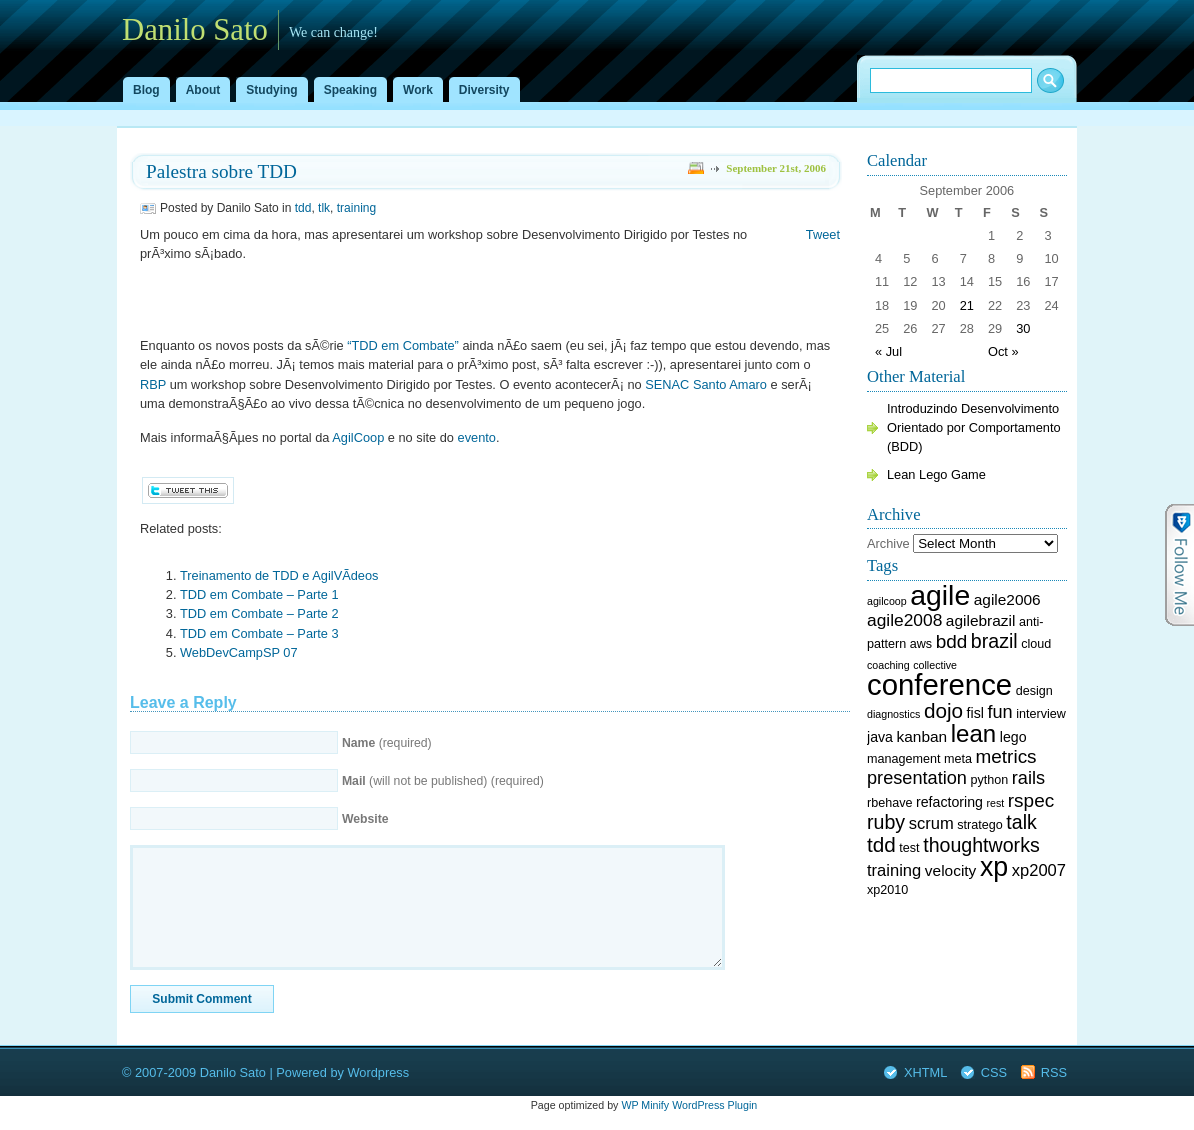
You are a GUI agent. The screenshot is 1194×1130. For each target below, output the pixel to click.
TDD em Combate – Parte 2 (259, 613)
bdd (952, 641)
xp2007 (1039, 870)
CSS (994, 1072)
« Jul (888, 351)
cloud (1036, 644)
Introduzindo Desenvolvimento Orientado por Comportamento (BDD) (974, 427)
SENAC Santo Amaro (706, 384)
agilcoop (887, 601)
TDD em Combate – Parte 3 (259, 633)
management (903, 759)
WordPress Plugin (714, 1105)
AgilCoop (358, 437)
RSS (1054, 1072)
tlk (324, 208)
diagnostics (893, 714)
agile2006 (1007, 599)
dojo (943, 710)
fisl (975, 713)
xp (994, 867)
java (880, 737)
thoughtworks (981, 845)
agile (940, 595)
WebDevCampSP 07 (239, 652)
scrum (931, 823)
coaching (888, 665)
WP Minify (645, 1105)
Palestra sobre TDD (221, 171)
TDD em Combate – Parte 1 (259, 594)
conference (939, 684)
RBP (153, 384)
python (990, 780)
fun (999, 712)
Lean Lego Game (936, 474)
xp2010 (887, 890)
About (203, 90)
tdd (303, 208)
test (909, 848)
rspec (1031, 800)
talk (1021, 822)
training (356, 208)
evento (477, 437)
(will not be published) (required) (443, 781)
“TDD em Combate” (403, 345)
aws (921, 644)
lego (1013, 737)
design (1034, 691)
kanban (922, 736)
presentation (917, 778)
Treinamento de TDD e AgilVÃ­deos (279, 575)
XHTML (925, 1072)
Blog (146, 90)
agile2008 (904, 620)
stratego (979, 825)
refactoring (949, 802)
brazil (994, 641)
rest (995, 803)
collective (935, 665)
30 (1023, 328)
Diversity (484, 90)
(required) (387, 743)
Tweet (823, 234)
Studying (271, 90)
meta (958, 759)
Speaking (350, 90)
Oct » (1003, 351)
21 (967, 305)
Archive (888, 543)
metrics (1006, 756)
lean (973, 733)
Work (418, 90)
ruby (886, 822)
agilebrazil (981, 620)
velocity (950, 870)
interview (1041, 714)
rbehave (889, 803)
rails (1028, 778)
